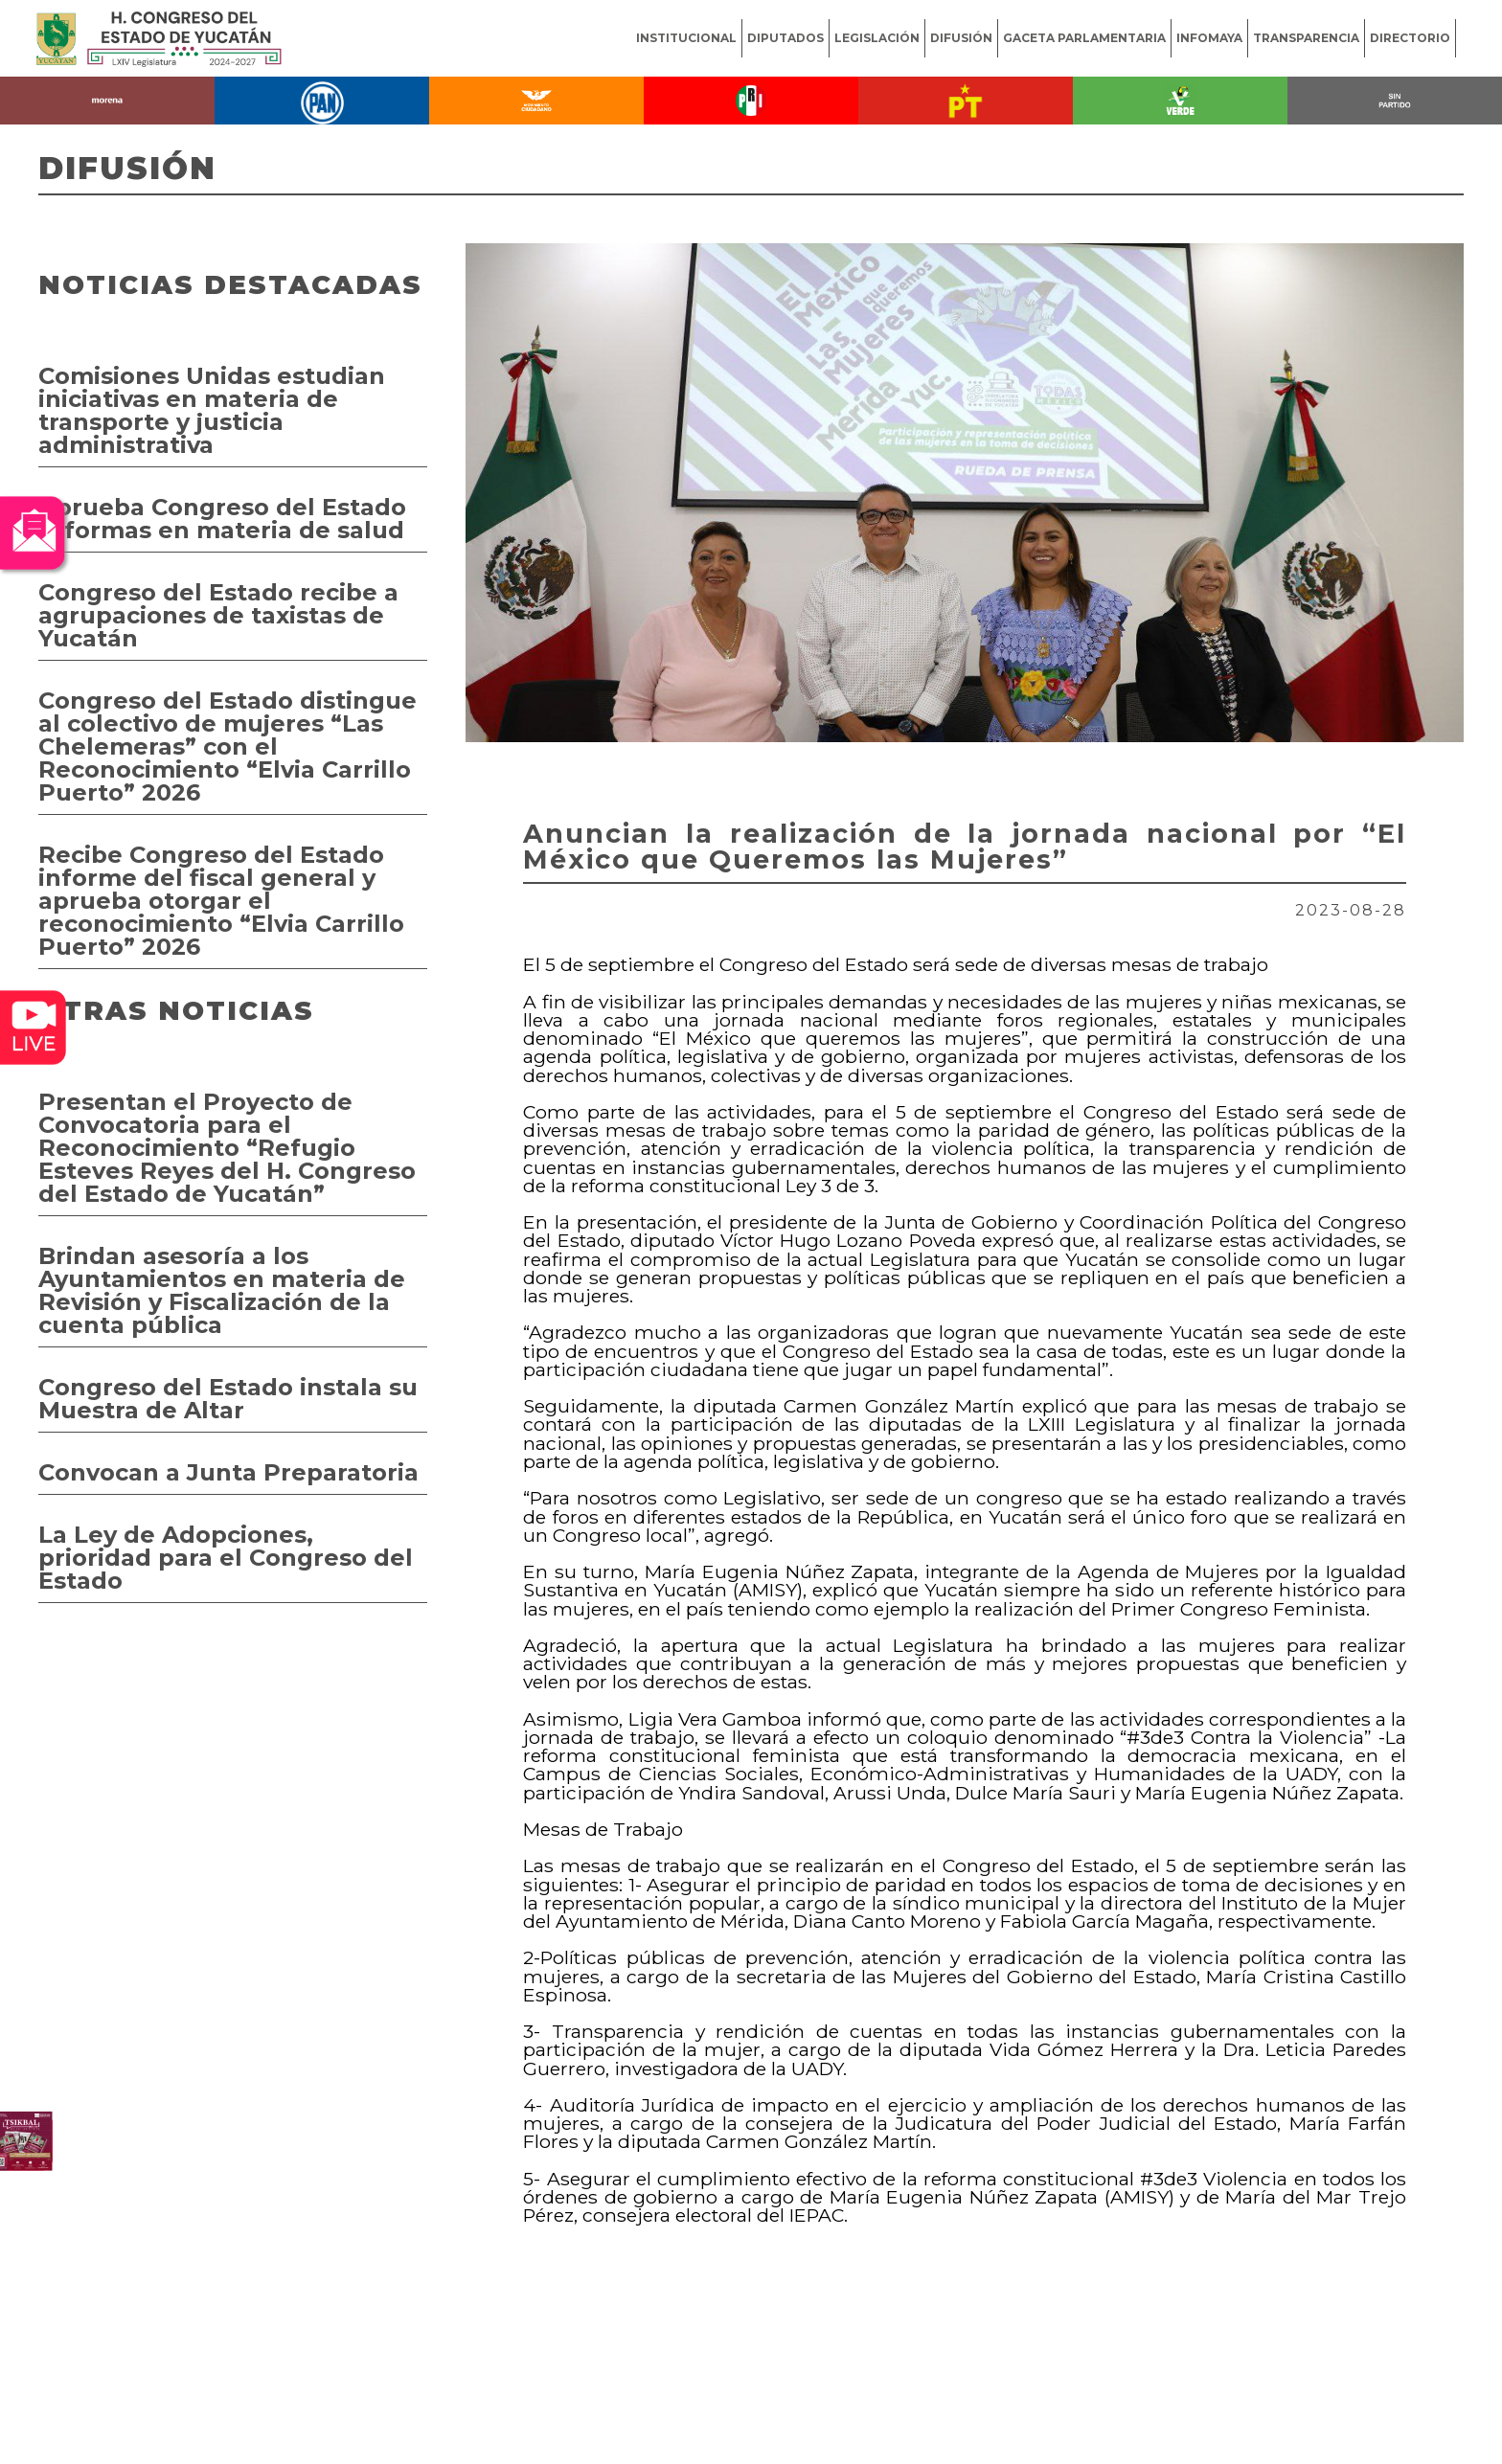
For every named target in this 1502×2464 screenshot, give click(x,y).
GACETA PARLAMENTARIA (1084, 38)
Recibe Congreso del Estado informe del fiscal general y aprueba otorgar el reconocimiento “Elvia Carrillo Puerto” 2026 (221, 901)
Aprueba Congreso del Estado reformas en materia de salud (222, 518)
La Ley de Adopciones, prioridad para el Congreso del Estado (225, 1557)
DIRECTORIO (1410, 38)
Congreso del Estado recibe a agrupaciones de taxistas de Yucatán (218, 615)
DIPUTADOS (785, 38)
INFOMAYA (1209, 38)
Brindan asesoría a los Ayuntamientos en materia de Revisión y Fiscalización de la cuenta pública (221, 1290)
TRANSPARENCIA (1306, 38)
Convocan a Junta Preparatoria (228, 1472)
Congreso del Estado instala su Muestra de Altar (228, 1398)
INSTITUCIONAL (686, 38)
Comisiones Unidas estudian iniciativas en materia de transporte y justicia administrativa (211, 410)
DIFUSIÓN (961, 38)
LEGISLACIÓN (877, 38)
